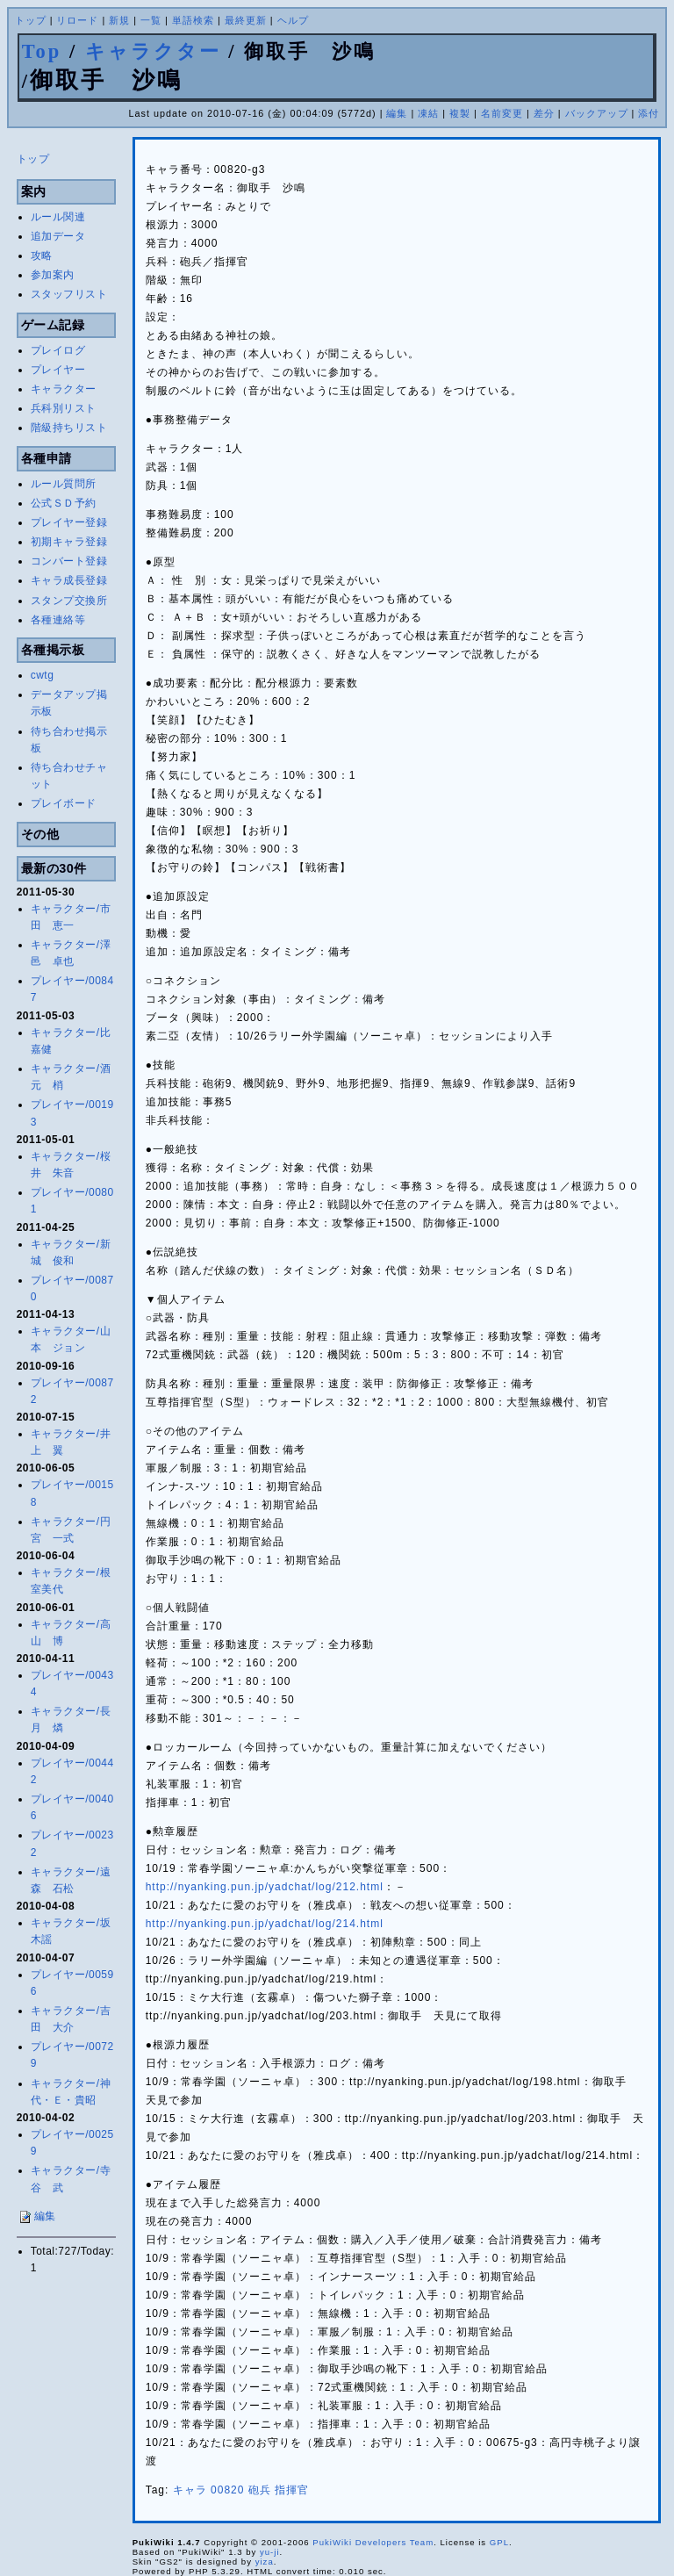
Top (42, 51)
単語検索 (193, 20)
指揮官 (292, 2490)
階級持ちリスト (69, 427)
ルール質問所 (64, 484)
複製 (459, 113)
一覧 (150, 20)
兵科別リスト (64, 408)
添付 (648, 113)
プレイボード (64, 803)
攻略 (42, 255)
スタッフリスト (69, 294)
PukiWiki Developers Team (373, 2542)
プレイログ (58, 350)
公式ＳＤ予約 (64, 503)
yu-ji (270, 2552)
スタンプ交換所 (69, 600)
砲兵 (259, 2490)
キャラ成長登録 (69, 580)
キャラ (190, 2490)
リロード (77, 20)
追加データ (58, 236)
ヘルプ (293, 20)
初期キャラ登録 (69, 542)
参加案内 (53, 275)
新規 (119, 20)
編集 (396, 113)
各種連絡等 (58, 620)
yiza (264, 2561)
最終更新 (246, 20)
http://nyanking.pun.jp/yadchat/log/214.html (265, 1924)
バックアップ (596, 113)
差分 (544, 113)
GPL (499, 2542)
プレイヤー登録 (69, 522)
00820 (227, 2490)
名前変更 (502, 113)
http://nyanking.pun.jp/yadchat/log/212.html (265, 1887)
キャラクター (153, 51)
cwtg (42, 675)
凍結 (428, 113)
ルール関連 (58, 217)
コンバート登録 (69, 561)
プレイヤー (58, 369)
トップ (31, 20)
